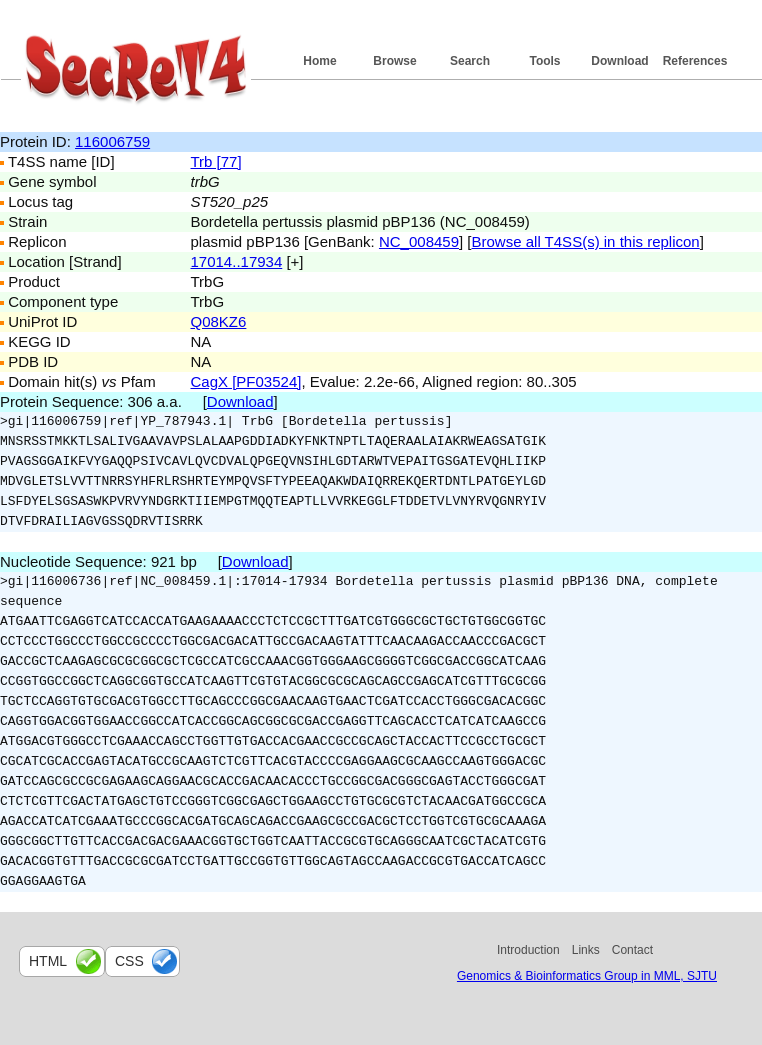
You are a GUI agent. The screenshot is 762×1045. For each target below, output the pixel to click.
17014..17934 (237, 261)
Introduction (528, 950)
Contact (632, 950)
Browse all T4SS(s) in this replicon (586, 241)
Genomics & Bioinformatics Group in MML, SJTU (587, 976)
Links (586, 950)
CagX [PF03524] (246, 381)
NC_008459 (419, 241)
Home (319, 61)
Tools (544, 61)
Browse (394, 61)
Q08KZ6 (219, 321)
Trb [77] (216, 161)
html (48, 961)
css (129, 961)
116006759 (112, 141)
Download (619, 61)
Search (470, 61)
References (695, 61)
